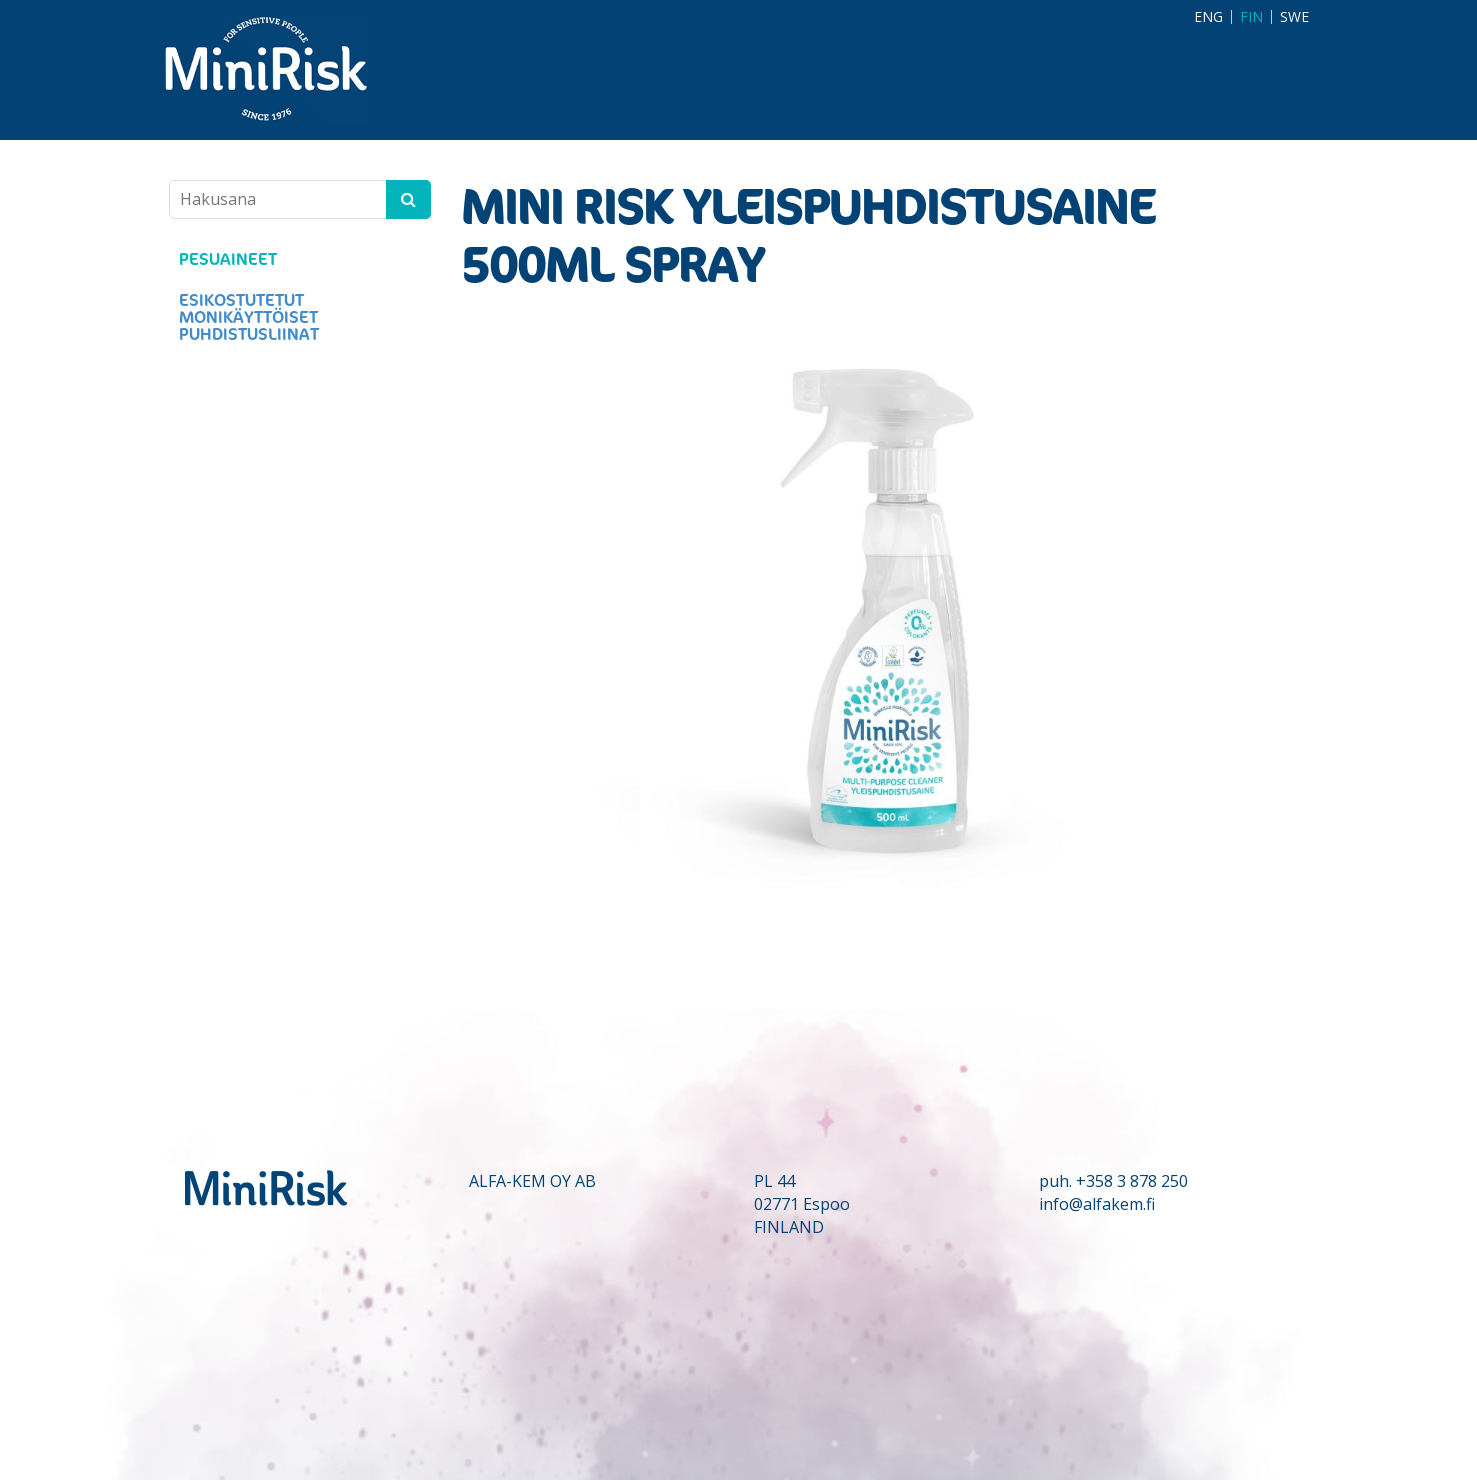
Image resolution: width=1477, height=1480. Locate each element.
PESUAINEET (228, 259)
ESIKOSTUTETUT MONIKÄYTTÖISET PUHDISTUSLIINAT (249, 317)
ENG (1208, 17)
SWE (1294, 17)
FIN (1251, 17)
